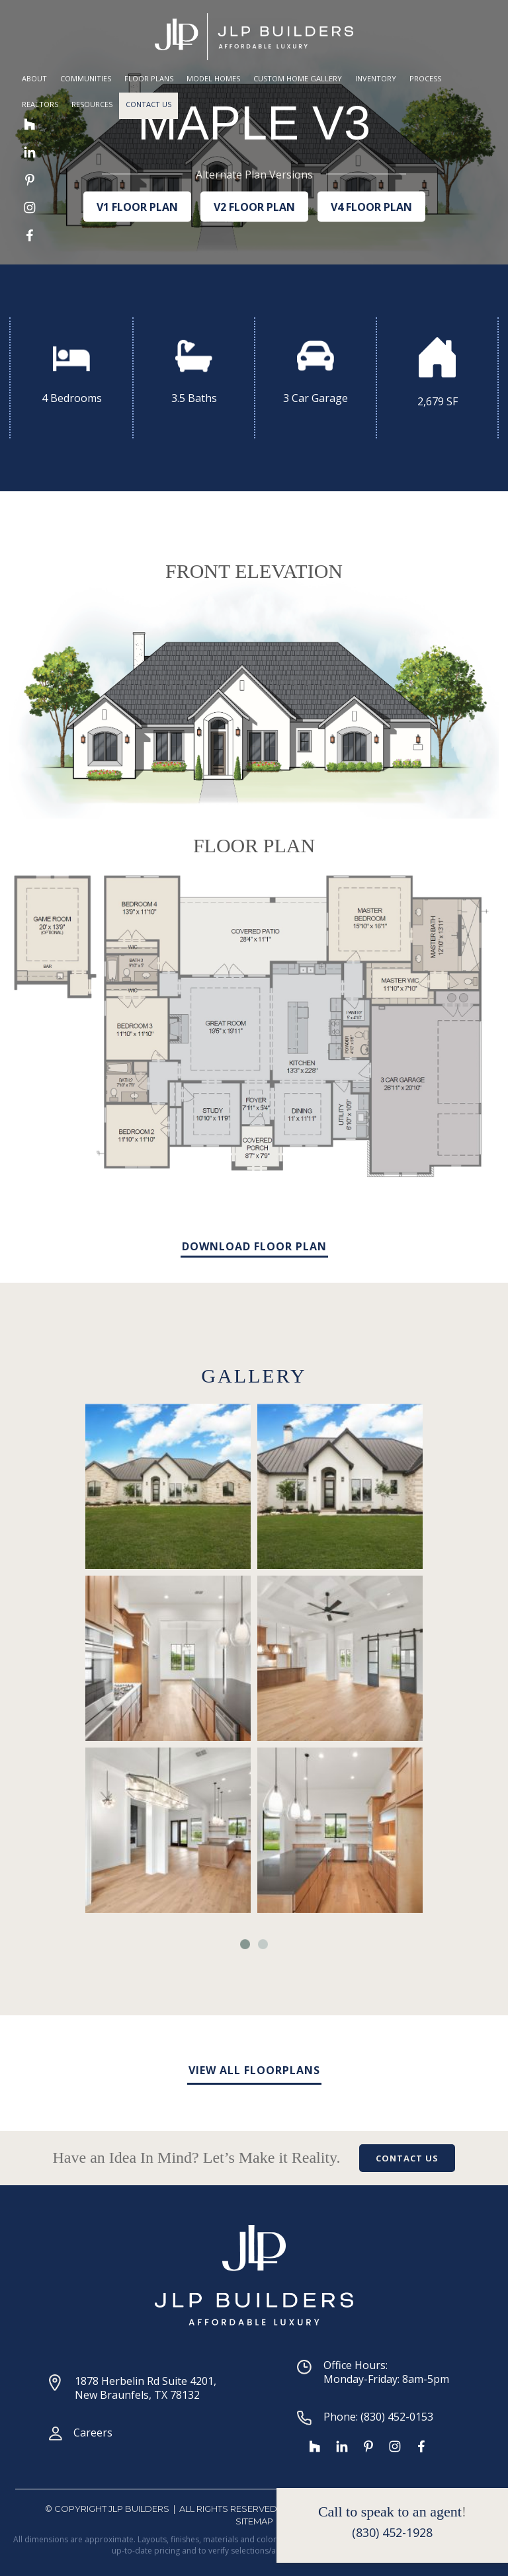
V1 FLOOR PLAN (137, 206)
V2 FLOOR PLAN (254, 206)
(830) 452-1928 (392, 2532)
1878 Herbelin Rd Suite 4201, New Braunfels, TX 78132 (145, 2388)
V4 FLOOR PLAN (371, 206)
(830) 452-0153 (396, 2416)
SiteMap (254, 2521)
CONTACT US (407, 2158)
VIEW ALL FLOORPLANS (254, 2070)
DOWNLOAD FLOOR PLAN (254, 1246)
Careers (92, 2432)
